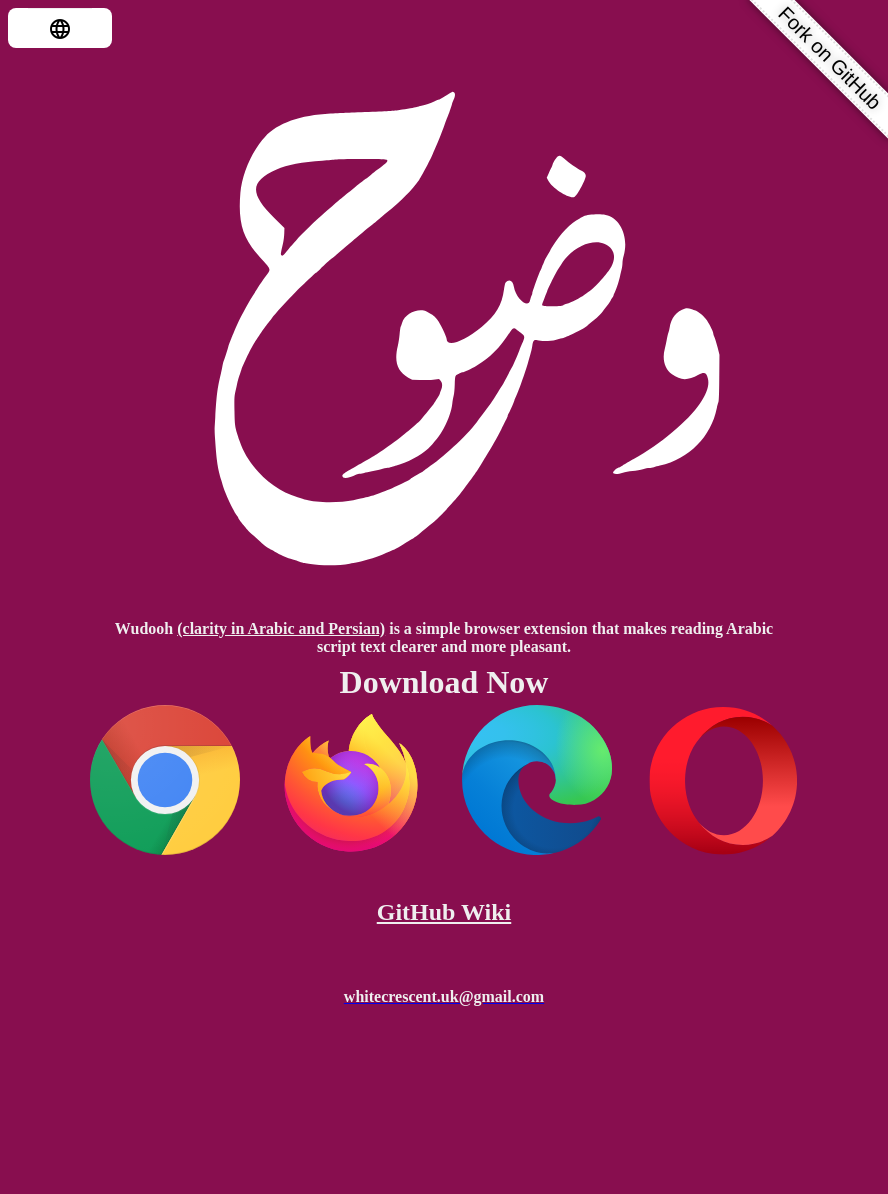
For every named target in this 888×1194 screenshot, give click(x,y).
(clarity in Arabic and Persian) (281, 628)
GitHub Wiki (444, 912)
